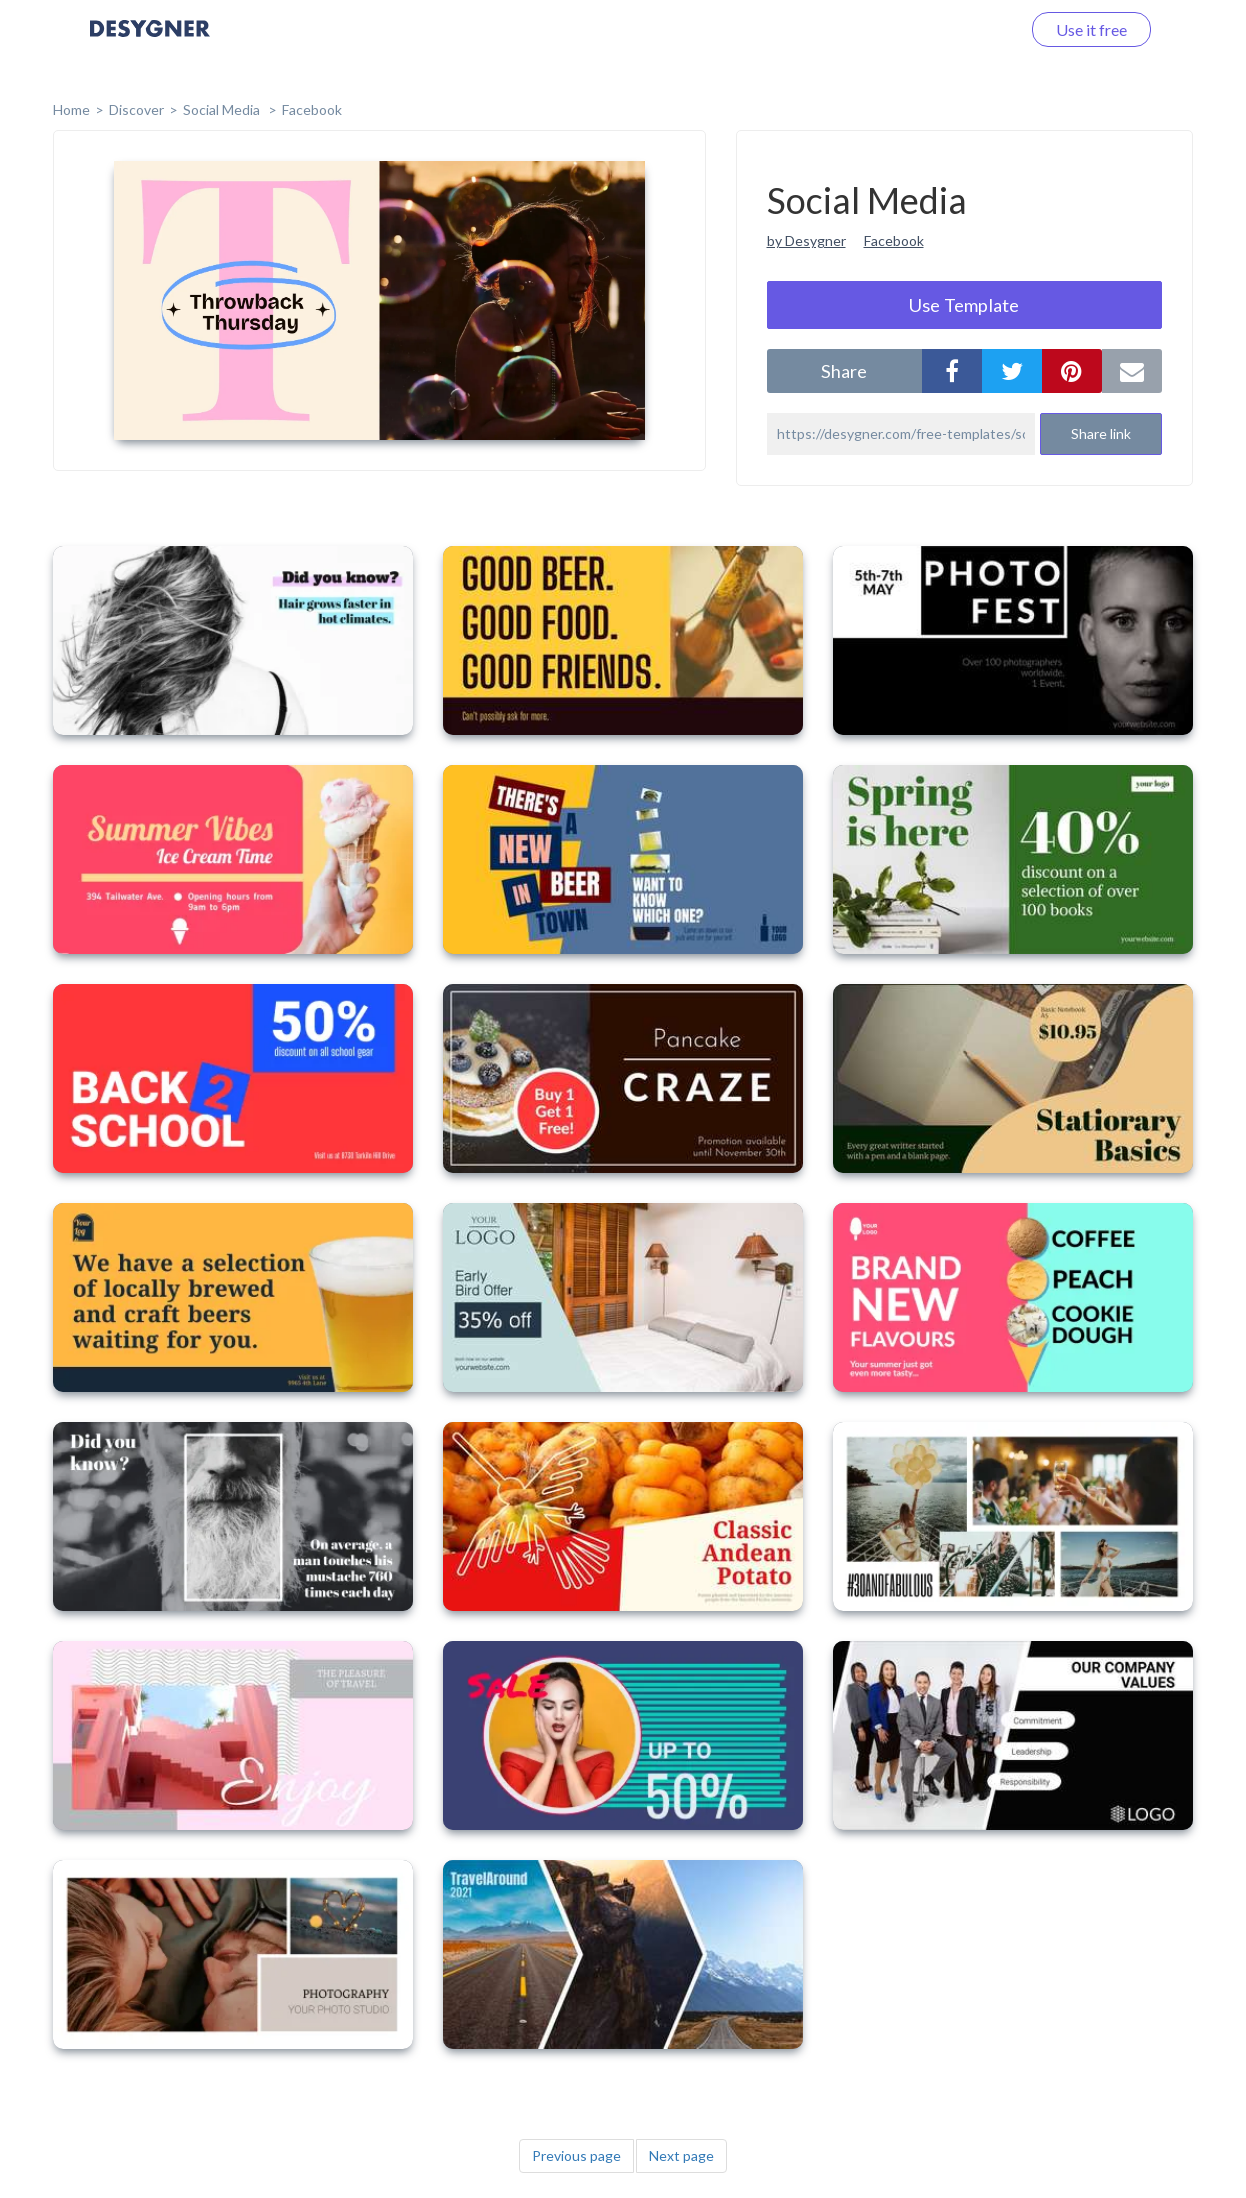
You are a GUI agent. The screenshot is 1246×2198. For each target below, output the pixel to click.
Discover (136, 109)
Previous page (576, 2155)
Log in (973, 29)
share (844, 371)
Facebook (312, 109)
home (71, 109)
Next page (681, 2155)
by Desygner (806, 240)
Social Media (223, 109)
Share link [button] (1101, 433)
